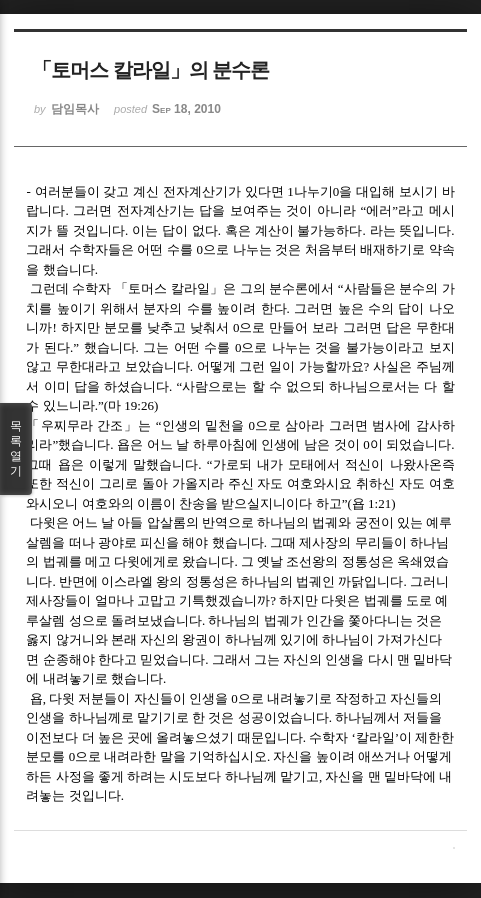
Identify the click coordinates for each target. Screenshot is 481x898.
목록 (16, 449)
